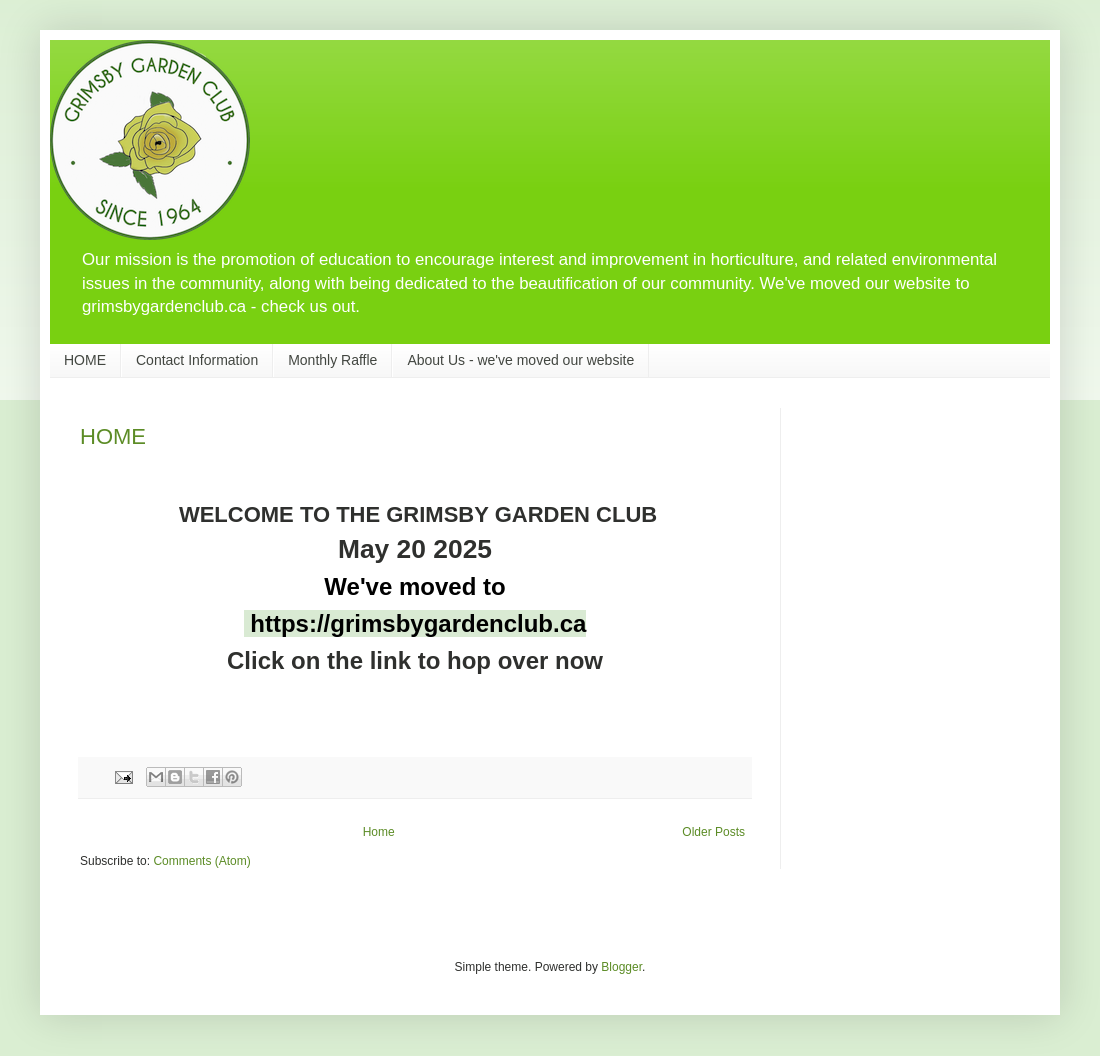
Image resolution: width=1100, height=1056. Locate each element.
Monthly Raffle (332, 360)
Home (379, 832)
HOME (85, 360)
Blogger (621, 967)
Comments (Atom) (201, 861)
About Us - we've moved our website (520, 360)
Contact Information (197, 360)
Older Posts (713, 832)
